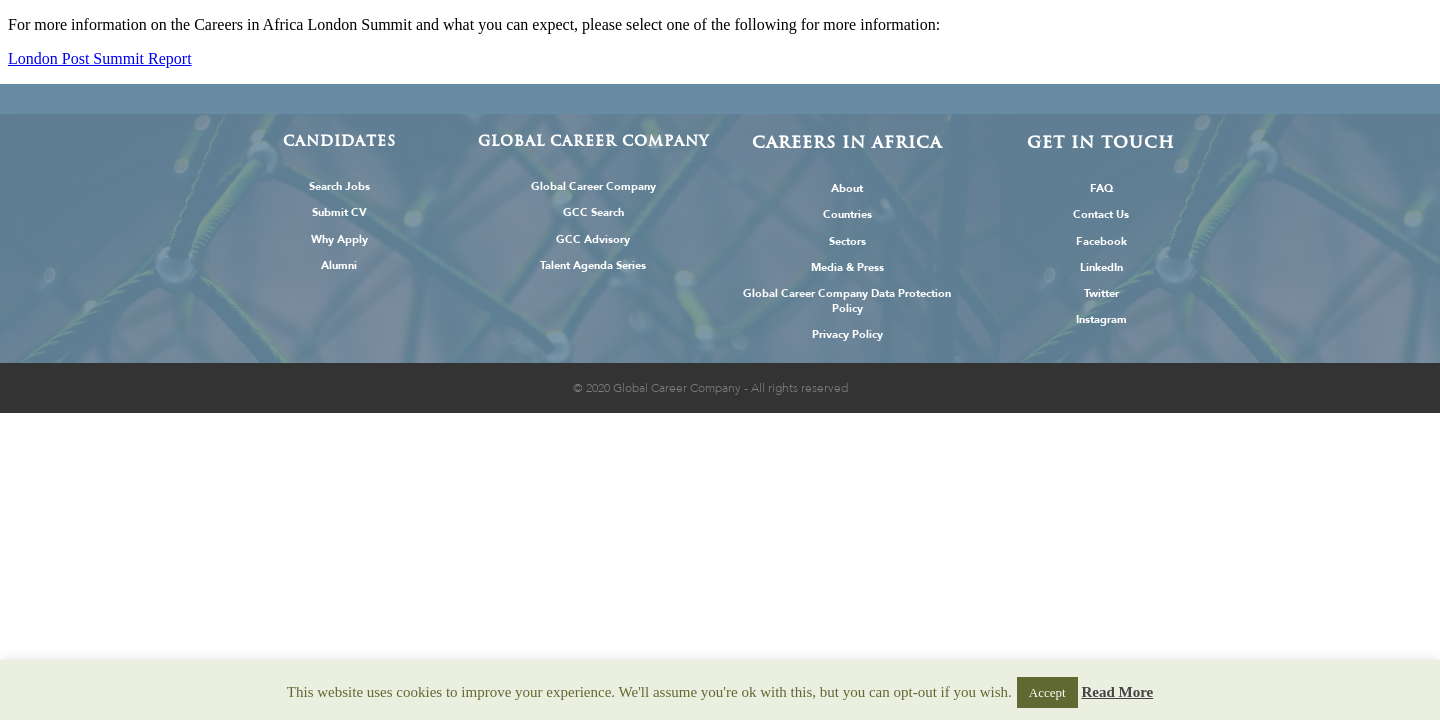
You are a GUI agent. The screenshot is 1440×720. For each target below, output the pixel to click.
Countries (847, 214)
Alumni (339, 265)
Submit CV (339, 212)
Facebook (1101, 241)
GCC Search (593, 212)
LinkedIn (1101, 267)
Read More (1117, 692)
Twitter (1101, 293)
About (847, 188)
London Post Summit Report (100, 58)
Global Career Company (593, 186)
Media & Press (847, 267)
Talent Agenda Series (593, 265)
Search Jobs (339, 186)
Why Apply (339, 239)
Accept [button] (1047, 692)
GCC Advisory (593, 239)
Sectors (847, 241)
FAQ (1101, 188)
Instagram (1101, 319)
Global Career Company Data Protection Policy (847, 301)
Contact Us (1101, 214)
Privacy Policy (847, 334)
